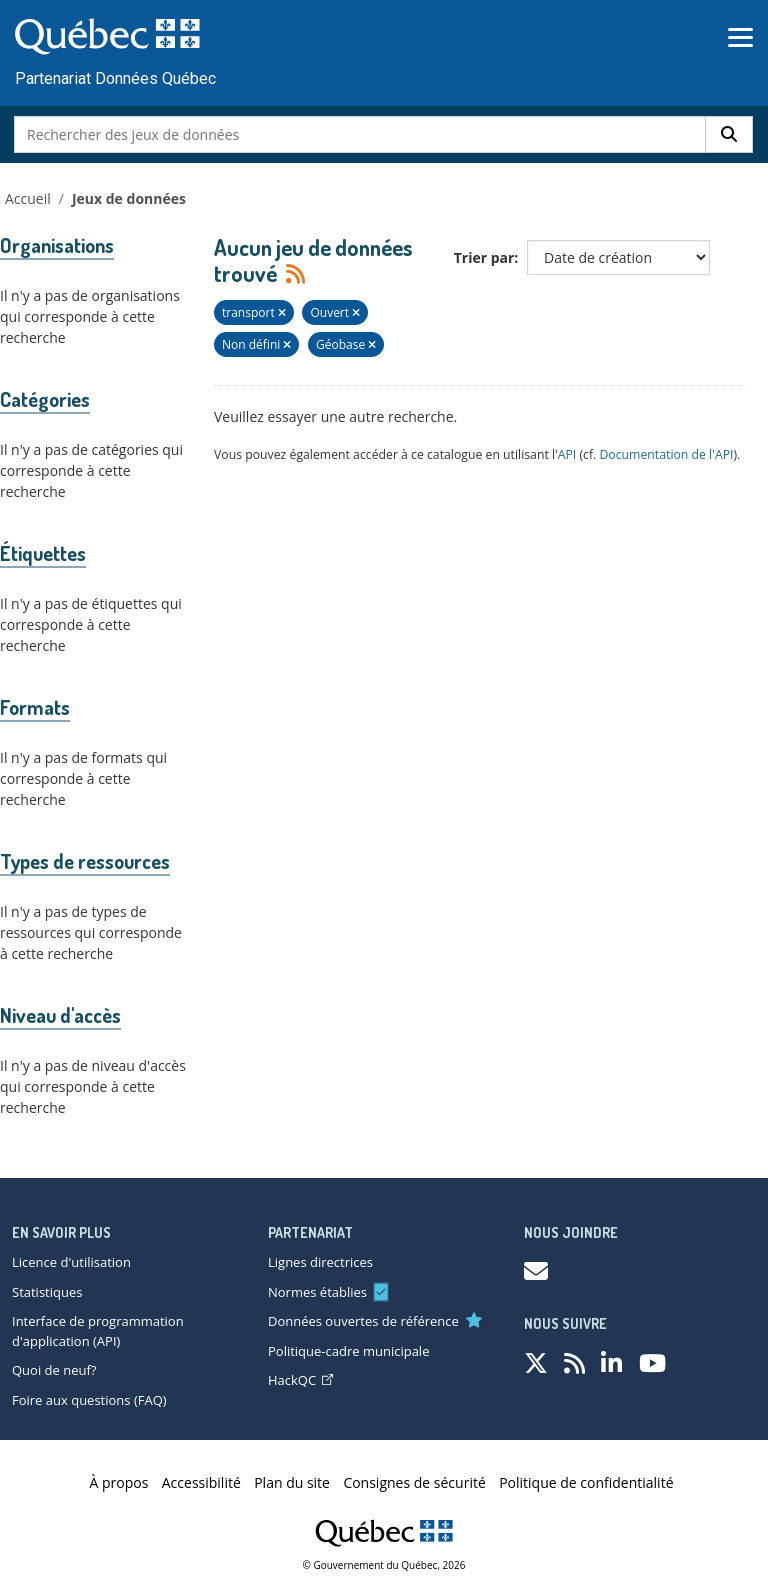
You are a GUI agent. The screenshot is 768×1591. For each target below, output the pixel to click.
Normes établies (317, 1292)
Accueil (28, 198)
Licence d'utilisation (71, 1262)
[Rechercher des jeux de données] (360, 134)
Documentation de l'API (666, 454)
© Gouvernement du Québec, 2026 (384, 1565)
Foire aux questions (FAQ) (89, 1400)
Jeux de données (129, 198)
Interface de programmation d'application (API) (98, 1331)
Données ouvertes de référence (363, 1321)
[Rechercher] (729, 134)
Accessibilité (201, 1482)
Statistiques (47, 1292)
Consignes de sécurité (414, 1482)
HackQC (300, 1380)
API (567, 454)
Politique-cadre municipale (348, 1351)
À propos (119, 1482)
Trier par (484, 257)
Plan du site (292, 1482)
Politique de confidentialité (586, 1482)
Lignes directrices (320, 1262)
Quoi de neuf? (54, 1370)
